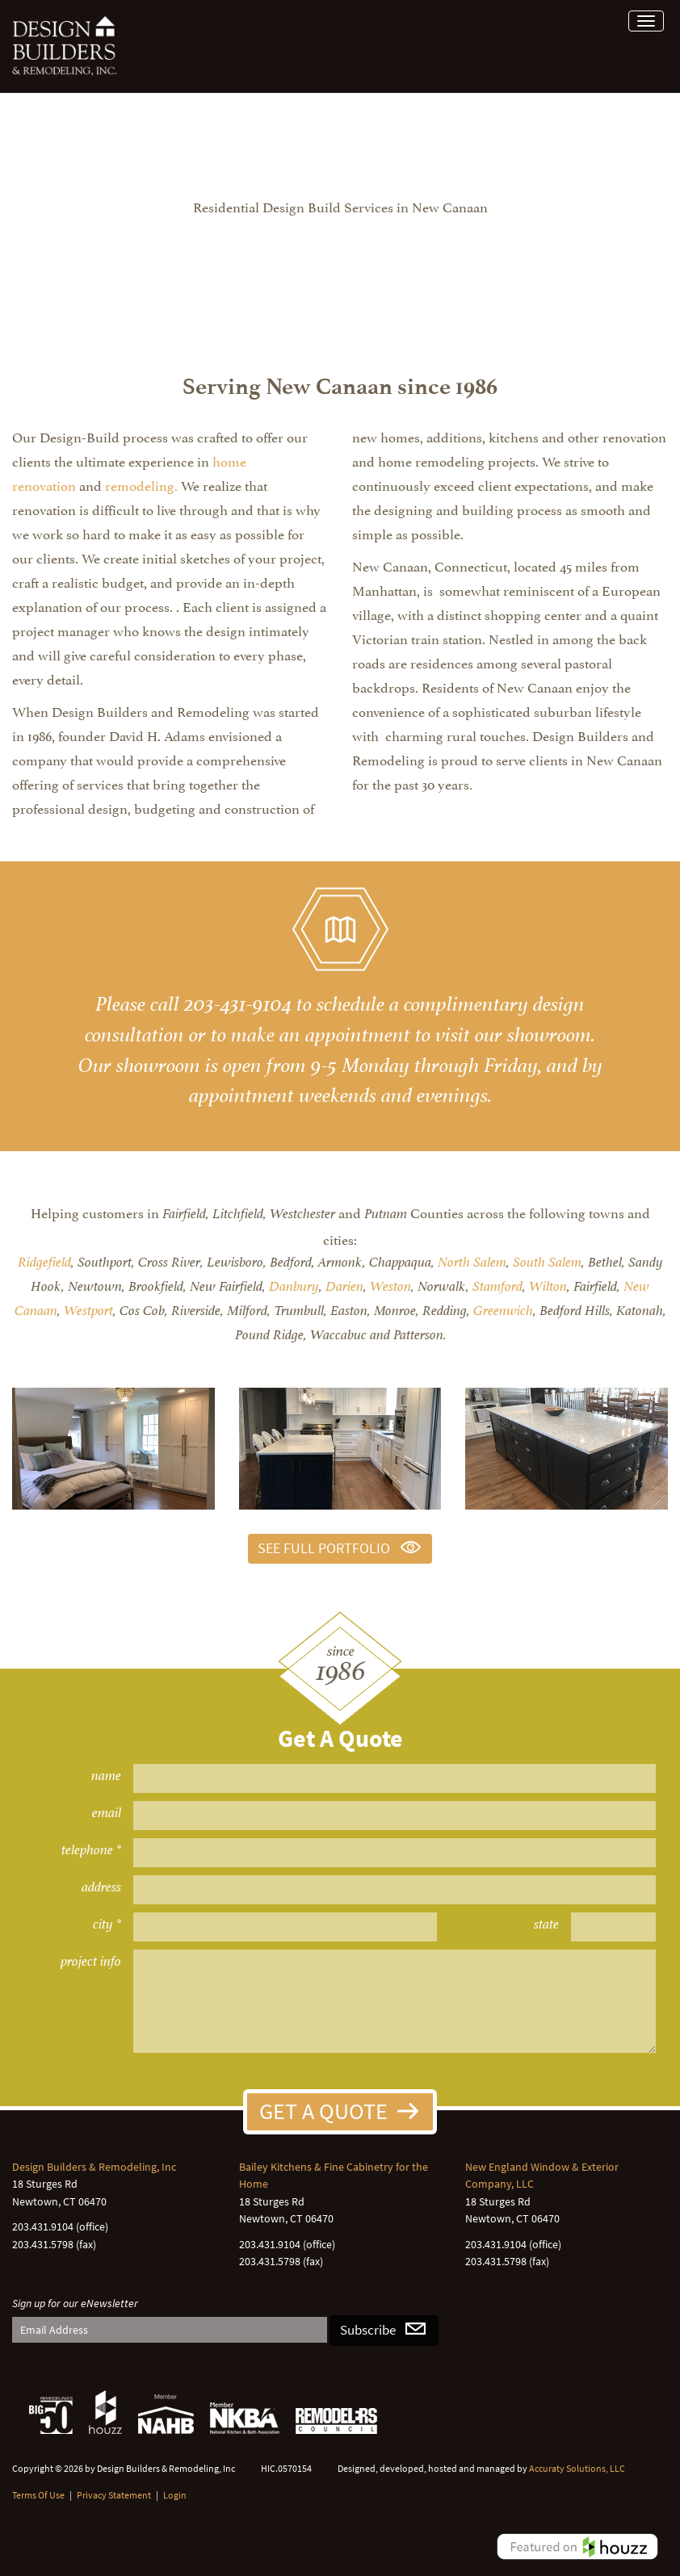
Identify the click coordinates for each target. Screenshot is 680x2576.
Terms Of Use (38, 2495)
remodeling (139, 484)
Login (175, 2495)
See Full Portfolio (324, 1548)
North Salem (472, 1262)
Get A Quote (323, 2111)
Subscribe (368, 2330)
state (546, 1924)
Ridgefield (44, 1262)
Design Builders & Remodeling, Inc (94, 2167)
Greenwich (503, 1310)
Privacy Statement (114, 2495)
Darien (344, 1286)
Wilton (548, 1286)
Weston (390, 1286)
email (106, 1812)
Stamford (497, 1286)
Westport (88, 1310)
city (103, 1924)
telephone (87, 1849)
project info (91, 1961)
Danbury (294, 1286)
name (106, 1775)
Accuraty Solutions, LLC (577, 2468)
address (101, 1887)
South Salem (547, 1262)
